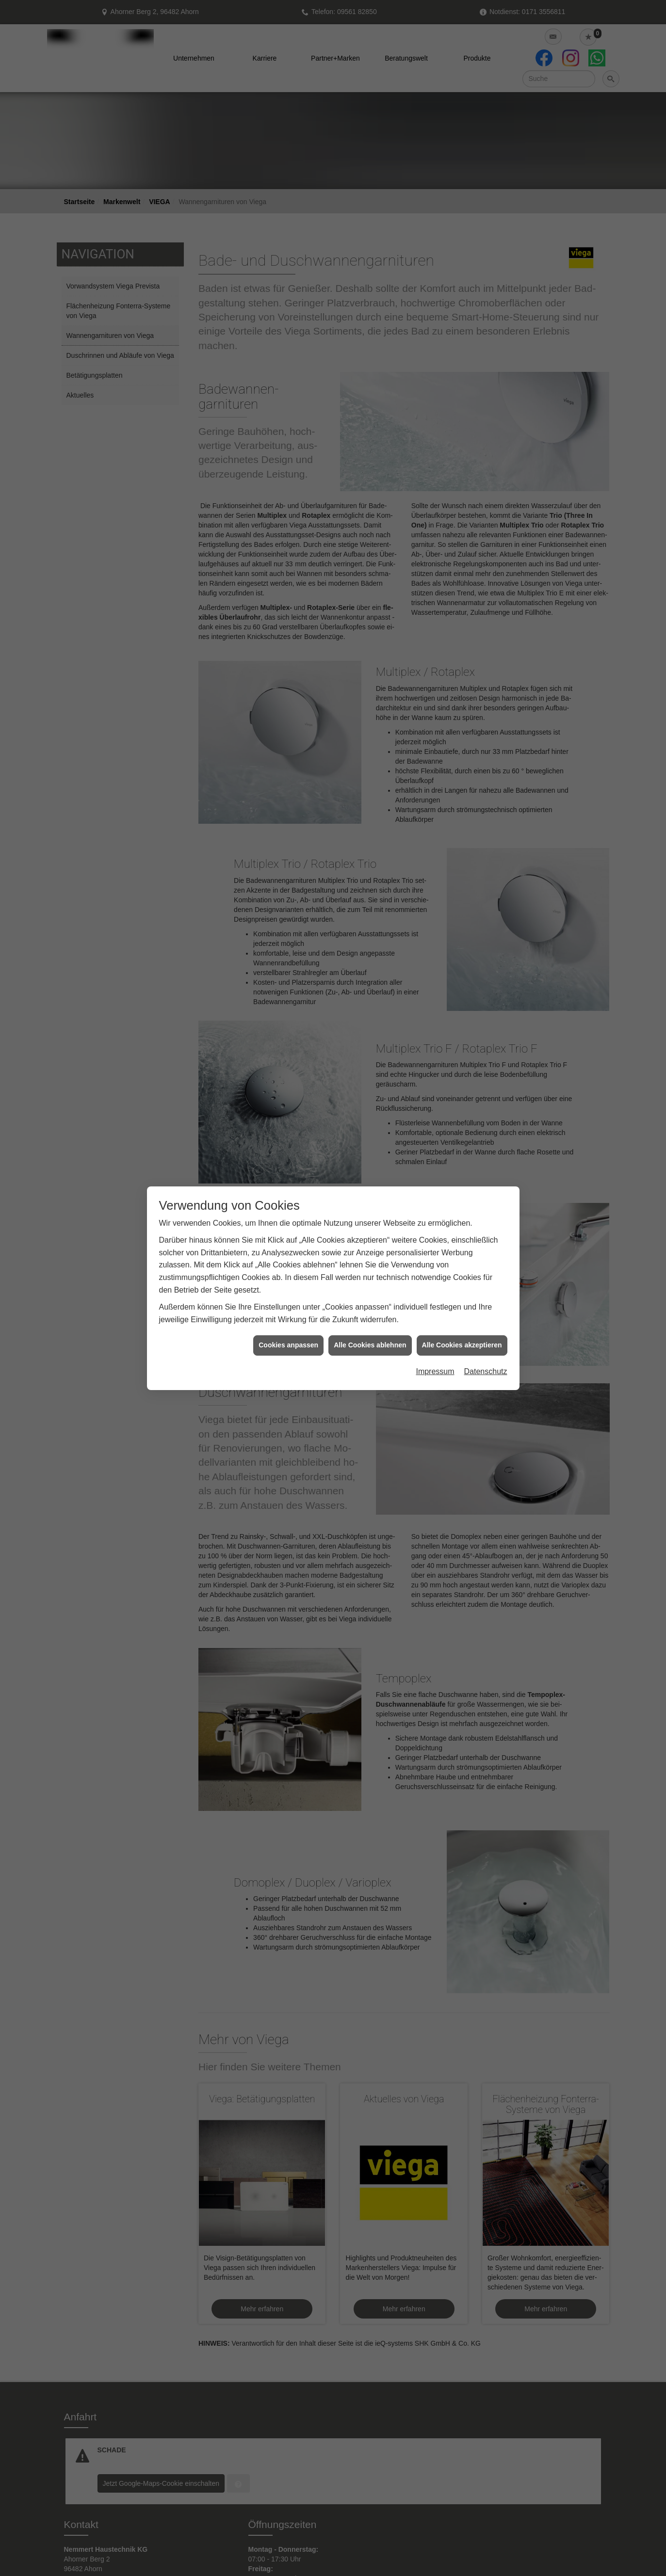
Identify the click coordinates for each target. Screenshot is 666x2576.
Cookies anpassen (288, 1345)
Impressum (435, 1371)
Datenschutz (485, 1371)
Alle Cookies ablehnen (370, 1345)
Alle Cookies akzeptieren (462, 1345)
